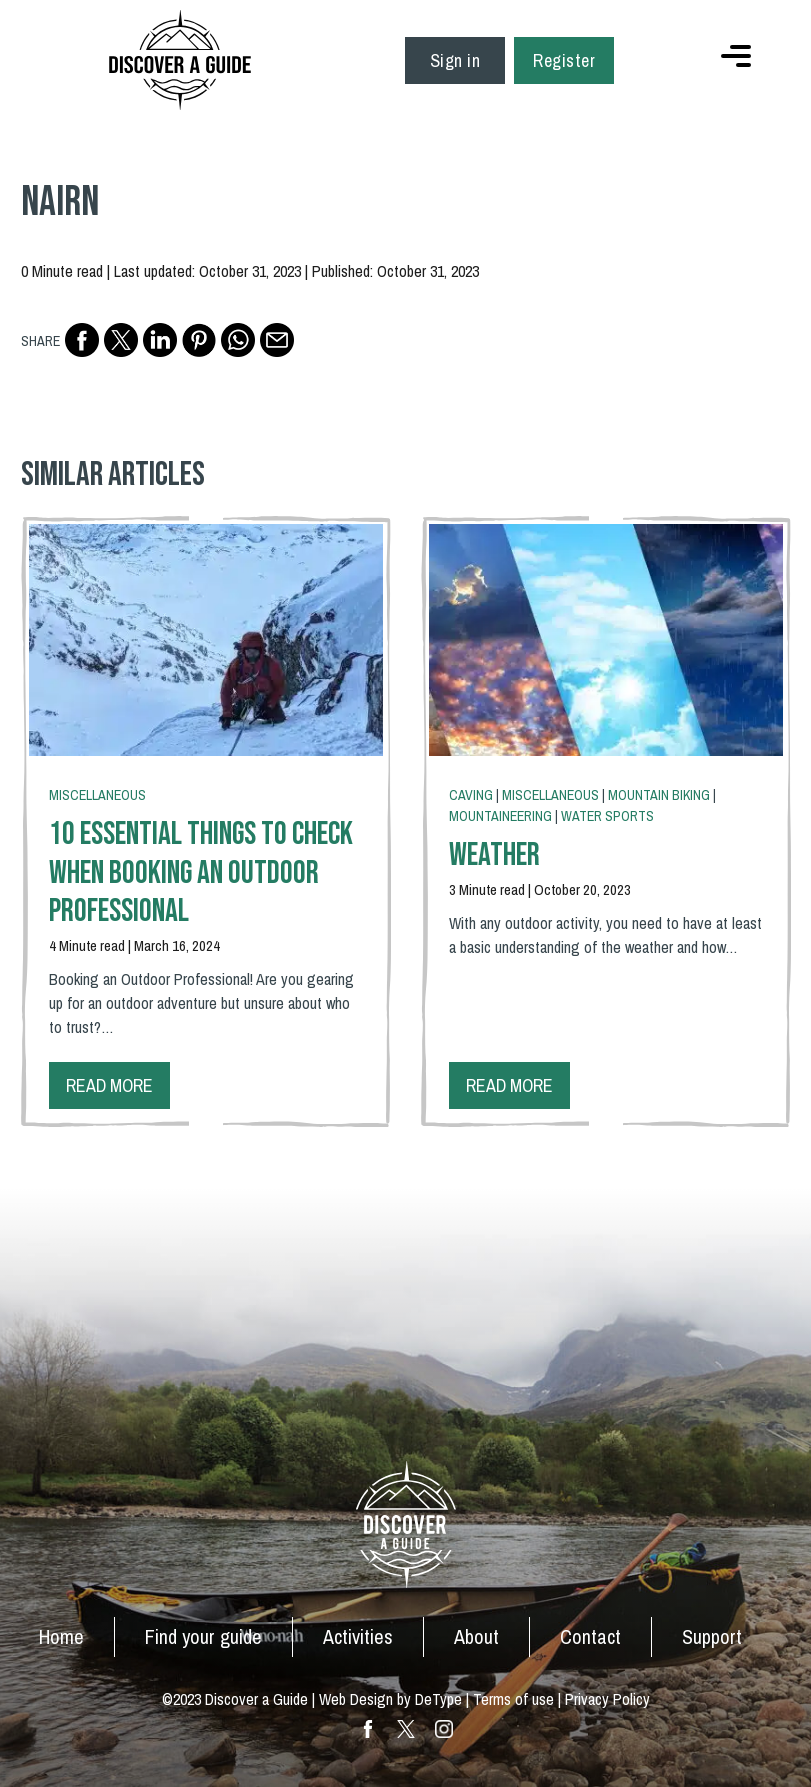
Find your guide (203, 1636)
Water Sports (607, 816)
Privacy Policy (607, 1699)
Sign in (455, 60)
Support (712, 1636)
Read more (109, 1085)
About (476, 1636)
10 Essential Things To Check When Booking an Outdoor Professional (201, 873)
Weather (494, 855)
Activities (358, 1636)
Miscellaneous (97, 795)
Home (61, 1636)
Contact (590, 1636)
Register (564, 60)
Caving (471, 795)
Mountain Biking (659, 795)
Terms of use (513, 1699)
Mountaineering (500, 816)
